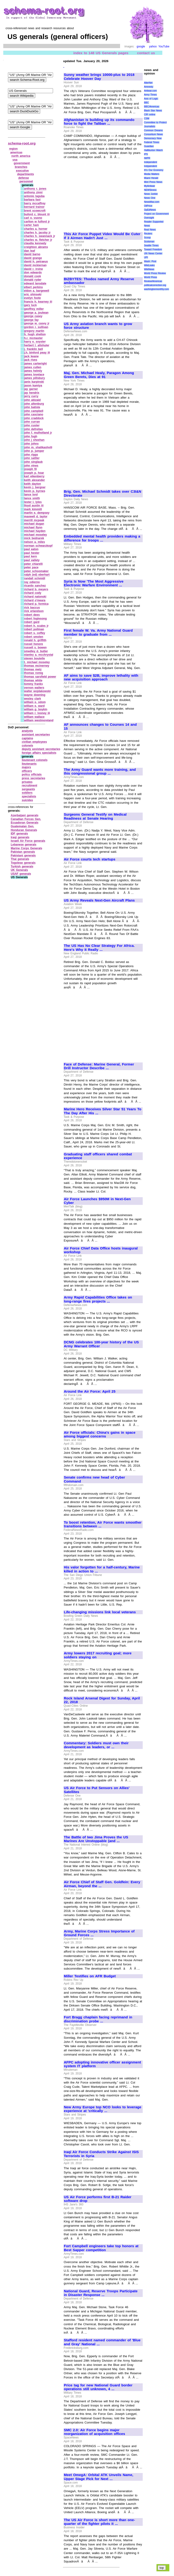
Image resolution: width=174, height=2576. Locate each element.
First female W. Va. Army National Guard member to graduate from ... (98, 632)
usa (15, 159)
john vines (31, 465)
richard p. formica (36, 603)
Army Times (150, 94)
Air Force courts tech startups (89, 859)
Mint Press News (153, 182)
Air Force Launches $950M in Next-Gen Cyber (97, 1201)
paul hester (31, 553)
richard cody (32, 592)
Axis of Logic (151, 98)
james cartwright (35, 363)
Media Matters (151, 174)
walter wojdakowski (37, 691)
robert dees (32, 614)
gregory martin (34, 331)
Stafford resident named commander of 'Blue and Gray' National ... (102, 2342)
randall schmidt (34, 578)
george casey (33, 316)
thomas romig (33, 673)
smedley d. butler (36, 651)
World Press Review (155, 273)
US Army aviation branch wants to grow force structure (98, 326)
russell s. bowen (35, 647)
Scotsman (149, 241)
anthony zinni (33, 192)
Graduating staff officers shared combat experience (98, 1156)
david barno (32, 254)
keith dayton (32, 483)
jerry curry (31, 396)
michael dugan (34, 523)
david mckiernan (35, 265)
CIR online (149, 114)
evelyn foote (32, 298)
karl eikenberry (34, 476)
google (141, 46)
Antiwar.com (150, 90)
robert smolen (33, 636)
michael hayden (35, 531)
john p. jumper (34, 451)
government (22, 163)
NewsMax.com (152, 202)
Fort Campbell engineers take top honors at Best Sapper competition (101, 2248)
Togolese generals (23, 862)
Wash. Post (150, 261)
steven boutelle (34, 658)
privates (27, 782)
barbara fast (32, 199)
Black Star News (153, 110)
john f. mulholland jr (38, 432)
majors (26, 767)
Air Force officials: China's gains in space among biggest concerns (99, 1434)
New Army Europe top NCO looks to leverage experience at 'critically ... (102, 2109)
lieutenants (29, 763)
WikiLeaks (149, 265)
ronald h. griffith (35, 640)
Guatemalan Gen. (22, 826)
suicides (27, 800)
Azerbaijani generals (24, 815)
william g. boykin (35, 709)
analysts (27, 730)
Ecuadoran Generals (24, 822)
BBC (146, 102)
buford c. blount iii (37, 214)
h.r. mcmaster (33, 338)
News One (149, 198)
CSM (146, 118)
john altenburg (34, 403)
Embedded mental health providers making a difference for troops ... (102, 538)
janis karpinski (34, 381)
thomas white (33, 680)
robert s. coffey (34, 633)
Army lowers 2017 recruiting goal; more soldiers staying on (97, 1655)
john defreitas (33, 429)
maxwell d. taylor (35, 516)
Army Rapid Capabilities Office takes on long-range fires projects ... (98, 1299)
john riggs (31, 454)
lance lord (31, 494)
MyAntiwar (149, 186)
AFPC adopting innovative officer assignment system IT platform (102, 2064)
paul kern (30, 556)
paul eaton (31, 549)
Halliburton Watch (153, 150)
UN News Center (153, 253)
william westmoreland (38, 720)
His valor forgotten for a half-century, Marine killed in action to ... (102, 1569)
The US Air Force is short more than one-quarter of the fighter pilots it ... (99, 2522)
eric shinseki (32, 294)
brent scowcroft (35, 210)
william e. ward (34, 706)
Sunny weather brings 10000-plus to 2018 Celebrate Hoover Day (99, 77)
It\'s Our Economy (153, 170)
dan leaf (29, 250)
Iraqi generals (20, 837)
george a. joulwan (36, 312)
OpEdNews (150, 210)
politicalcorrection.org (155, 285)
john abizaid (32, 400)
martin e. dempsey (37, 512)
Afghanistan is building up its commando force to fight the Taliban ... (99, 122)
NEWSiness (150, 190)
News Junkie (151, 194)
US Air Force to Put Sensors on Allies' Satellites (96, 1790)
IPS (146, 154)
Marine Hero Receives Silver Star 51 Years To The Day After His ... (102, 1111)
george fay (31, 320)
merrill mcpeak (34, 520)
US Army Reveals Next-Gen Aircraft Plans (99, 900)
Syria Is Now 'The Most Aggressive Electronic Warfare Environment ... (93, 583)
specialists (29, 796)
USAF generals (21, 873)
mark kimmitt (33, 509)
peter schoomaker (36, 571)
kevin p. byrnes (34, 491)
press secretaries (33, 778)
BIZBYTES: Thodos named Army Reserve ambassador (99, 281)
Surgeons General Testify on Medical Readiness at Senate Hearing (95, 816)
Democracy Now (153, 138)
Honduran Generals (24, 830)
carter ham (31, 225)
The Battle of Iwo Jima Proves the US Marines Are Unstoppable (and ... (96, 1839)
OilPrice (148, 206)
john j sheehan (34, 440)
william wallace (34, 716)
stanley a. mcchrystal (38, 654)
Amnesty (148, 86)
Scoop (147, 237)
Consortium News (153, 134)
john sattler (31, 458)
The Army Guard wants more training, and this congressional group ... (100, 771)
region (13, 148)
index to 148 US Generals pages (100, 53)
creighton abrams (36, 247)
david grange (33, 258)
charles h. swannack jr (39, 236)
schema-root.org (22, 143)
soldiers (27, 792)
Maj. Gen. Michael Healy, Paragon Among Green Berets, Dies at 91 (99, 375)
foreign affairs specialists (39, 752)
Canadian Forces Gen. (26, 819)
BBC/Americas (151, 106)
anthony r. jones (35, 188)
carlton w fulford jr (37, 221)
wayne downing (34, 695)
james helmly (33, 370)
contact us (146, 53)
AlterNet (148, 82)
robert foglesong (35, 618)
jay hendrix (31, 392)
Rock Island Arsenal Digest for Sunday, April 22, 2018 (102, 1700)
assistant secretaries (36, 734)
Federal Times (151, 142)
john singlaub (33, 462)
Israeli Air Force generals (28, 840)
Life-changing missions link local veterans (100, 1612)
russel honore (33, 644)
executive (22, 170)
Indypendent (150, 166)
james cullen (32, 367)
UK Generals (19, 870)
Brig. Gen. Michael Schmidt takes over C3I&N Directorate (102, 493)
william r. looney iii (37, 713)
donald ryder (32, 279)
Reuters (148, 233)
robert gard (31, 622)
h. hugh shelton (35, 334)
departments (25, 174)
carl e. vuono (33, 217)
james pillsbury (34, 378)
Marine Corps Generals (26, 848)
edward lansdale (35, 283)
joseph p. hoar (34, 472)
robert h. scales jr (36, 625)
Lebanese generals (23, 844)
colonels (27, 745)
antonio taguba (34, 196)
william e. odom (35, 702)
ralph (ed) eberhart (37, 574)
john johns (31, 443)
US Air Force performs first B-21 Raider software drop (97, 2199)
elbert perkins (33, 287)
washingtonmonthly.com (156, 289)
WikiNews (149, 269)
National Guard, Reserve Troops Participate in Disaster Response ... (101, 2293)
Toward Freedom (153, 249)
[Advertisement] (103, 193)
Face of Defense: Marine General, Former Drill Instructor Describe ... (99, 1066)
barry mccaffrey (35, 203)
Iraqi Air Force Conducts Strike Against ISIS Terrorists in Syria (101, 2154)
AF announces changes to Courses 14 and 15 (100, 726)
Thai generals (20, 859)
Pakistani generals (23, 855)
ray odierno (32, 582)
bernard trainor (34, 207)
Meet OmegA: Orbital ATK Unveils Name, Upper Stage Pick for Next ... (98, 2477)
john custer (31, 425)
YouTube (163, 46)
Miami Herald (151, 178)
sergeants (28, 789)
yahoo (153, 46)
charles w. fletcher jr (38, 239)
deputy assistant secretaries (41, 749)
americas (16, 152)
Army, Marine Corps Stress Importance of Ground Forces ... (99, 1933)
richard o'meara (34, 600)
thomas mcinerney (36, 665)
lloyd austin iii (33, 505)
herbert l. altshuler (36, 345)
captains (27, 738)
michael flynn (33, 527)
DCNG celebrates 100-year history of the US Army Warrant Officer (101, 1344)
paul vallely (31, 560)
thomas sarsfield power (40, 676)
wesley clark (32, 698)
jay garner (31, 389)
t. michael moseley (37, 662)
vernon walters (34, 687)
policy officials (32, 774)
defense (23, 178)
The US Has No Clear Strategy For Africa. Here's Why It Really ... (99, 948)
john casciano (33, 414)
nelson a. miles (34, 542)
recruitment (29, 785)
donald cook (32, 276)
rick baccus (32, 607)
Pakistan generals (23, 851)
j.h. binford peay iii (37, 352)
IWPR (147, 158)
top (162, 2567)
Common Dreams (153, 130)
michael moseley (35, 534)
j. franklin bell (33, 349)
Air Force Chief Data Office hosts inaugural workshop (101, 1250)
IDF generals (19, 833)
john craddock (34, 418)
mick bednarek (34, 538)
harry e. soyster (35, 341)
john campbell (33, 411)
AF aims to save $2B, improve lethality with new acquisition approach (101, 677)
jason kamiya (33, 385)
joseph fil (30, 469)
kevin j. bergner (35, 487)
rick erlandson (34, 611)
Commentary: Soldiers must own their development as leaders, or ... (96, 1745)
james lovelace (34, 374)
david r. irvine (33, 269)
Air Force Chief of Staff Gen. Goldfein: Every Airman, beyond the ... (102, 1884)
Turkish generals (22, 866)
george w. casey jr (36, 323)
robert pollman (34, 629)
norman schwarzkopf (38, 545)
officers (27, 771)
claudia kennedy (35, 243)
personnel (26, 181)
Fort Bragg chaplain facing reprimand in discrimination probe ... (98, 2019)
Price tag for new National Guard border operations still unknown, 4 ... (98, 2387)
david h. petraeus (36, 261)
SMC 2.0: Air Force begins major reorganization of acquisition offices (94, 2432)
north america (20, 156)
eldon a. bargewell (36, 290)
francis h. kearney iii (38, 301)
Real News (150, 229)
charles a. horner (35, 228)
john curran (32, 421)
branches (21, 167)
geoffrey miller (34, 309)
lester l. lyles (33, 502)
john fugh (30, 436)
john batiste (32, 407)
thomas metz (33, 669)
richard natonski (35, 596)
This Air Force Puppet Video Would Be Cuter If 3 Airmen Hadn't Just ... (102, 236)
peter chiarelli (33, 564)
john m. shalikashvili (38, 447)
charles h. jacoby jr (37, 232)
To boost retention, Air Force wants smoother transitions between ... (103, 1524)
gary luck (30, 305)
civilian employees (34, 741)
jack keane (31, 356)
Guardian (149, 146)
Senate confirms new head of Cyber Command (94, 1479)
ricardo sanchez (35, 585)
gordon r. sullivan (36, 327)
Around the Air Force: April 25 (89, 1391)
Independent (150, 162)
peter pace (31, 567)
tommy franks (33, 684)
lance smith (32, 498)
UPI (146, 257)
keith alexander (34, 480)
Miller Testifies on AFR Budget (90, 1976)
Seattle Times (151, 245)
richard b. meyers (36, 589)
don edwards (33, 272)
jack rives (30, 359)
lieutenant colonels (34, 760)
